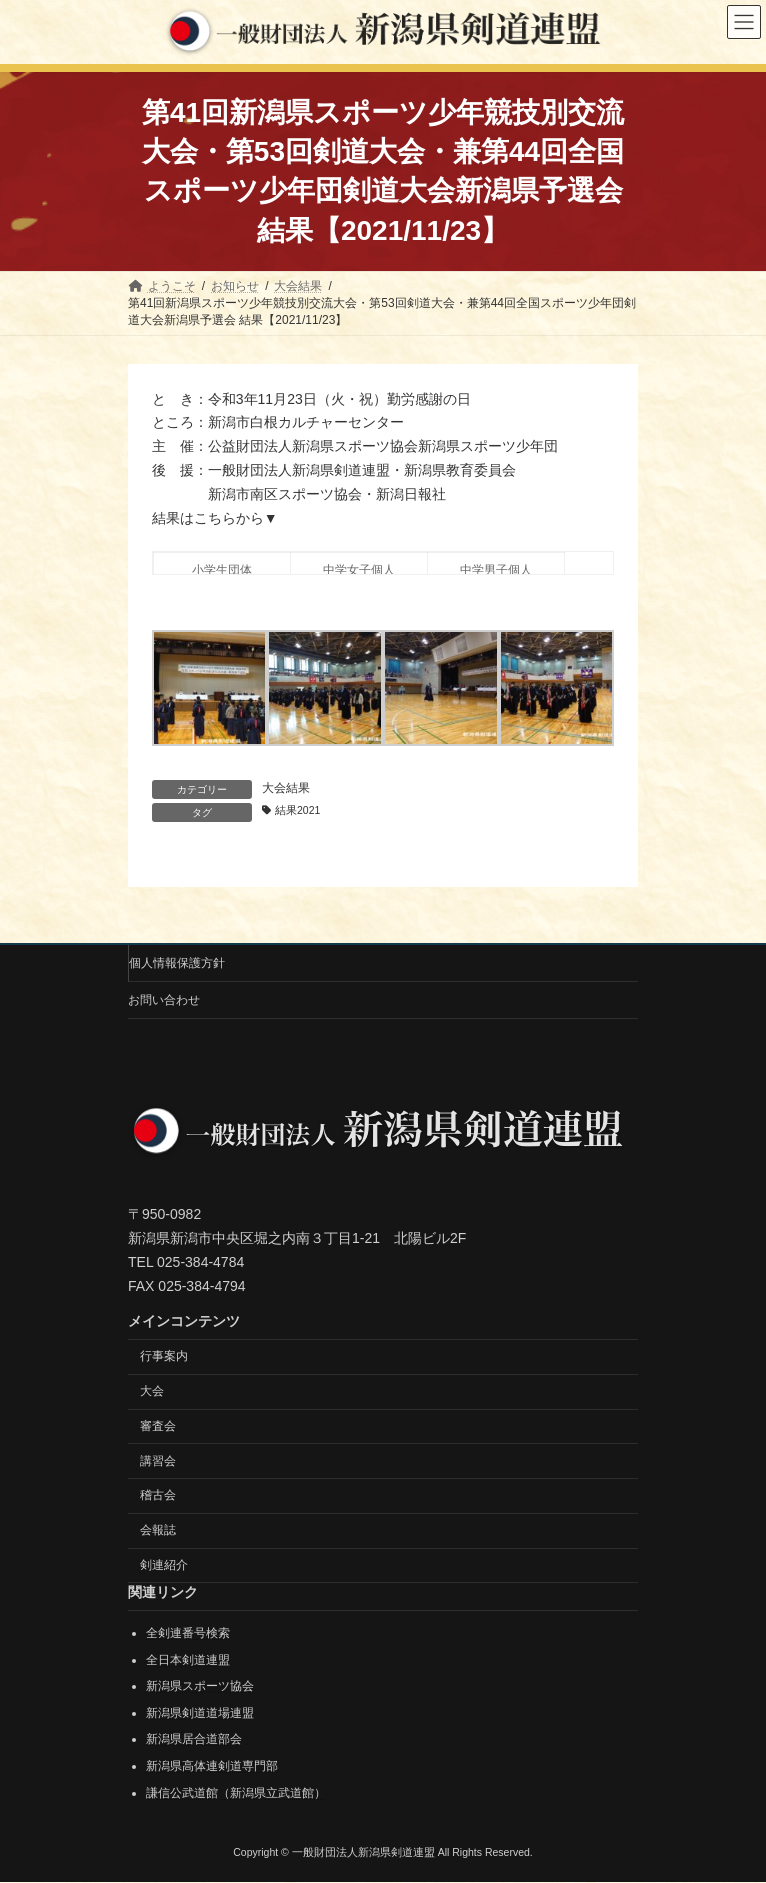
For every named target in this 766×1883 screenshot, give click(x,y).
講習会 (158, 1461)
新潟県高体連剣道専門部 (212, 1766)
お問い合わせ (164, 1000)
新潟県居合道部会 (194, 1740)
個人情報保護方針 (177, 963)
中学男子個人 (496, 570)
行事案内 (164, 1357)
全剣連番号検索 (188, 1633)
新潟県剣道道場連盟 (200, 1713)
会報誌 (158, 1531)
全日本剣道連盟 (188, 1660)
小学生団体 (222, 570)
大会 (152, 1391)
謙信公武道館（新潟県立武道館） (236, 1793)
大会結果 (286, 788)
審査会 (158, 1426)
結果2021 (297, 810)
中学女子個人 (359, 570)
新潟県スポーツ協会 (200, 1687)
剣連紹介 (164, 1565)
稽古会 (158, 1496)
